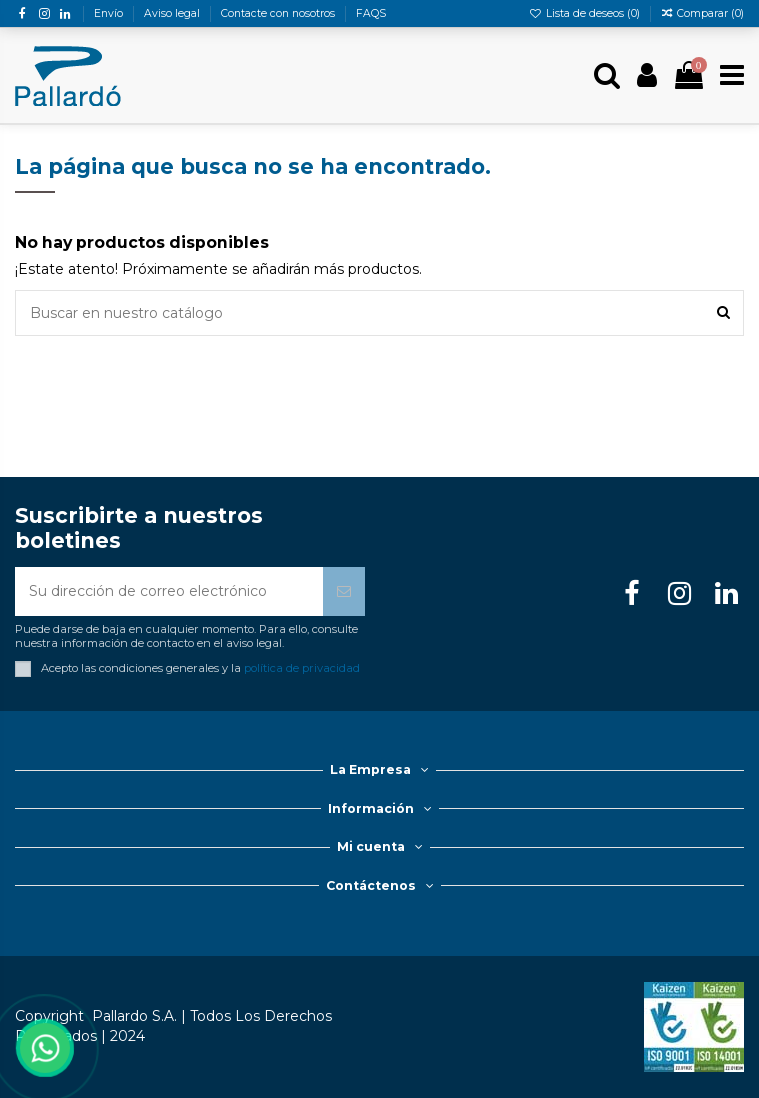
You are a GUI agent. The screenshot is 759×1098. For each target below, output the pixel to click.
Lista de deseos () (586, 13)
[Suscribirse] (344, 591)
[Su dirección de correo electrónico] (169, 591)
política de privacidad (302, 668)
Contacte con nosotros (279, 13)
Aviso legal (173, 13)
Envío (110, 13)
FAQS (371, 13)
